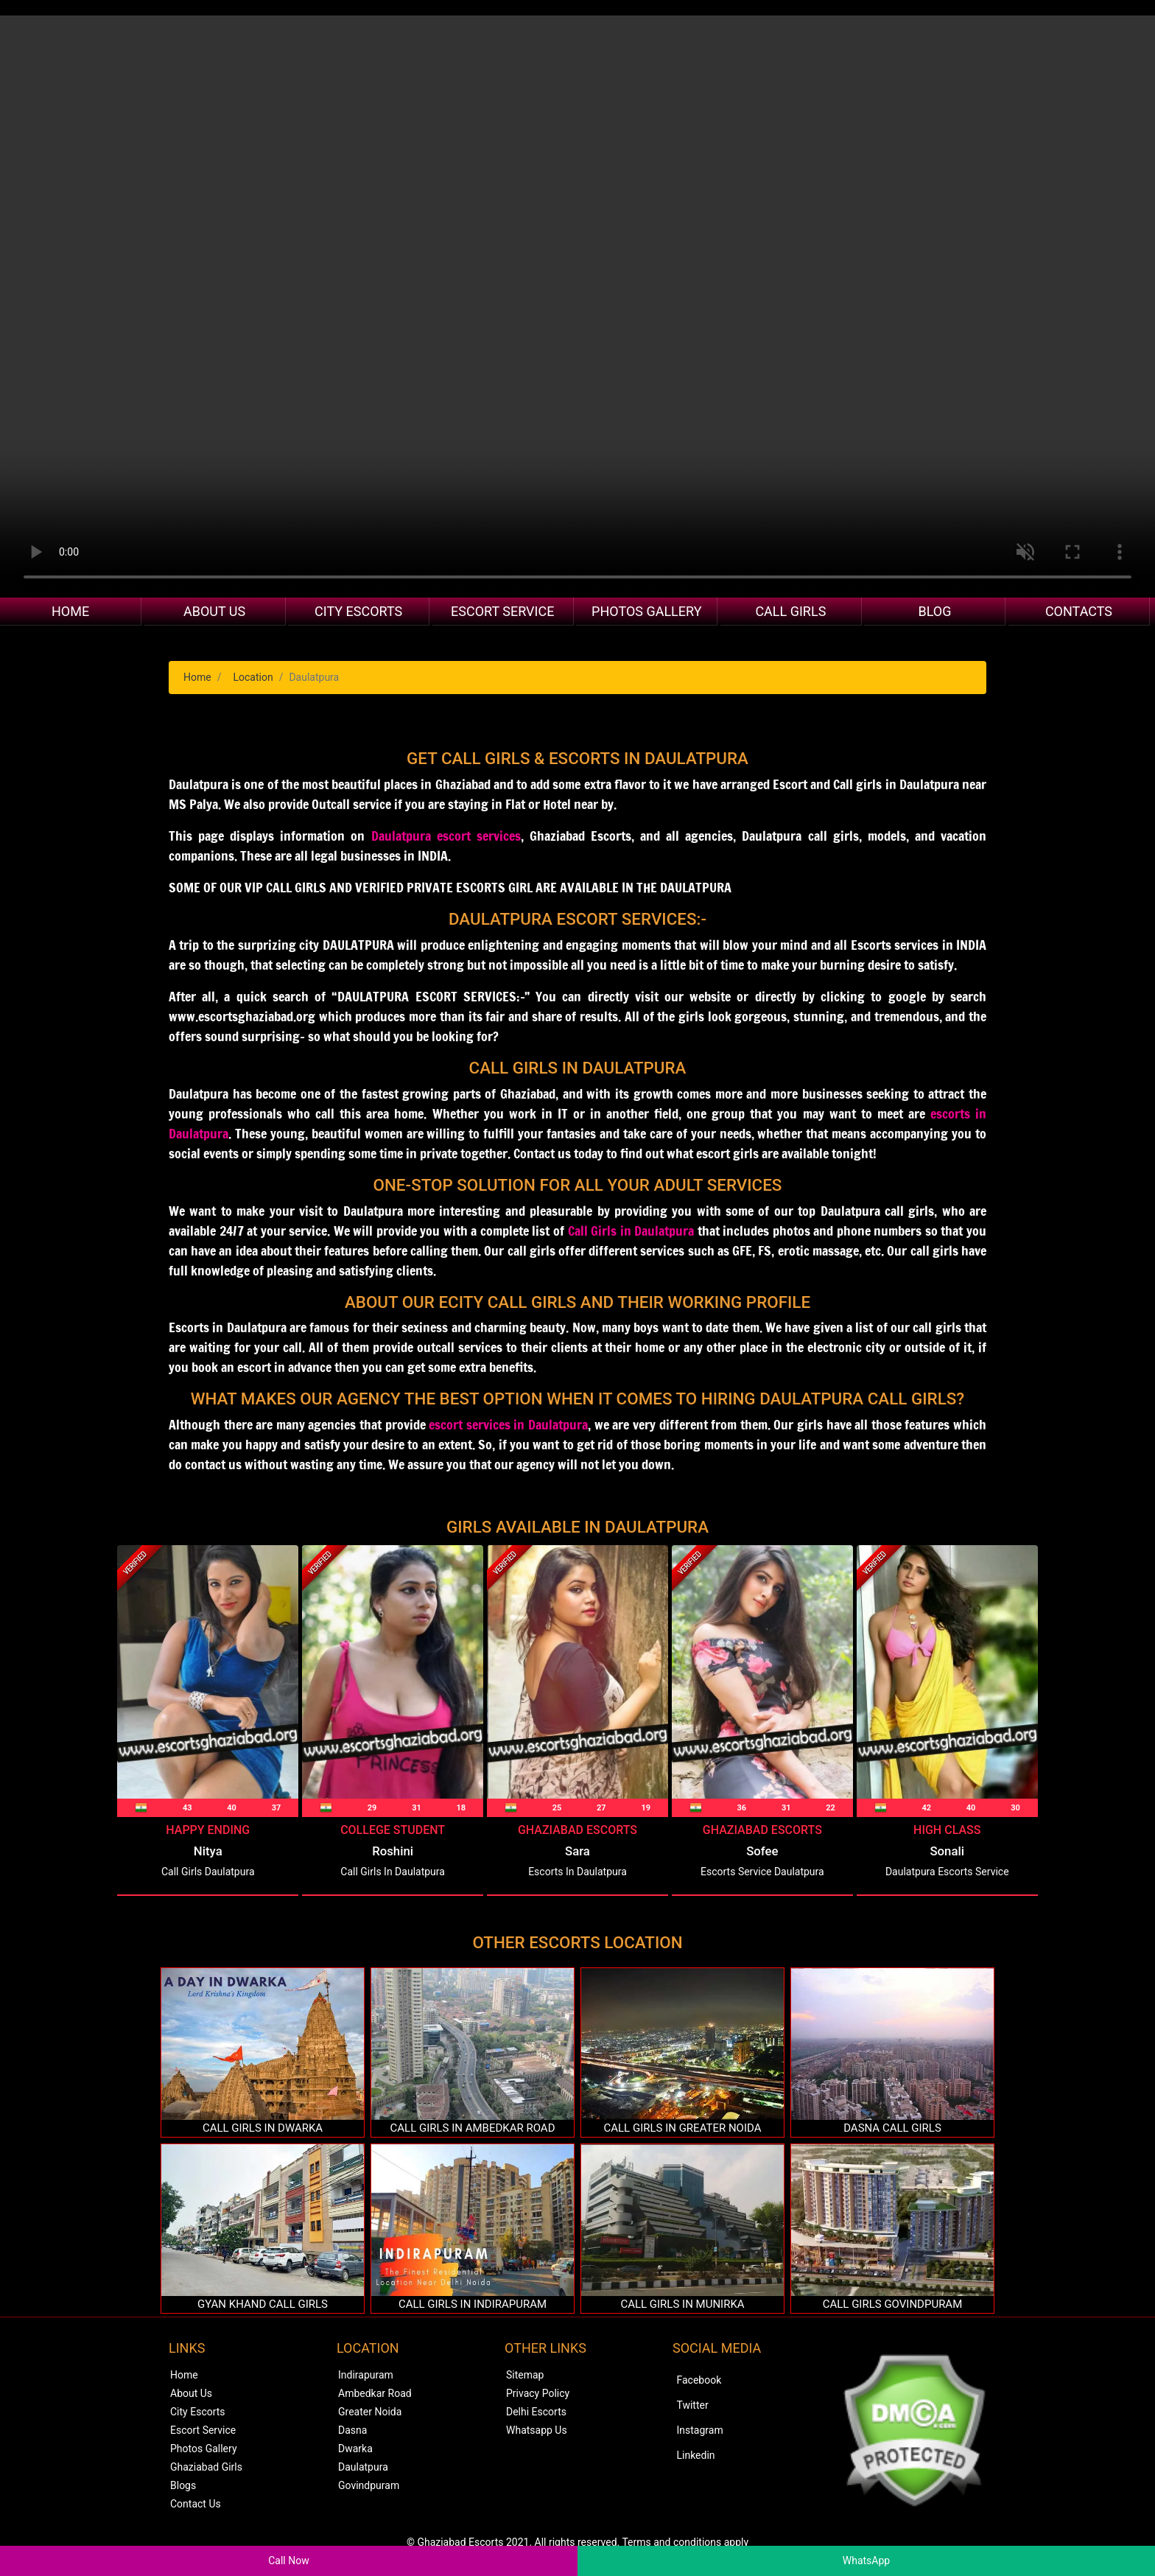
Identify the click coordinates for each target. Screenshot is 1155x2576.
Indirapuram (365, 2375)
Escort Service (502, 611)
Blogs (183, 2485)
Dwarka (355, 2448)
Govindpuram (368, 2485)
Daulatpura (363, 2467)
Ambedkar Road (375, 2393)
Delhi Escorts (536, 2412)
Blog (934, 611)
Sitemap (525, 2375)
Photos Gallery (646, 611)
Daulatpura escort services (446, 835)
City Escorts (358, 611)
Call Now (288, 2560)
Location (253, 677)
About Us (214, 611)
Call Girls (790, 611)
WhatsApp (866, 2560)
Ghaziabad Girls (206, 2467)
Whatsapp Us (536, 2430)
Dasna (352, 2430)
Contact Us (195, 2504)
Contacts (1078, 611)
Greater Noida (369, 2412)
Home (70, 611)
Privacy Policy (537, 2393)
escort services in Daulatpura (508, 1424)
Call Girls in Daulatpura (631, 1230)
